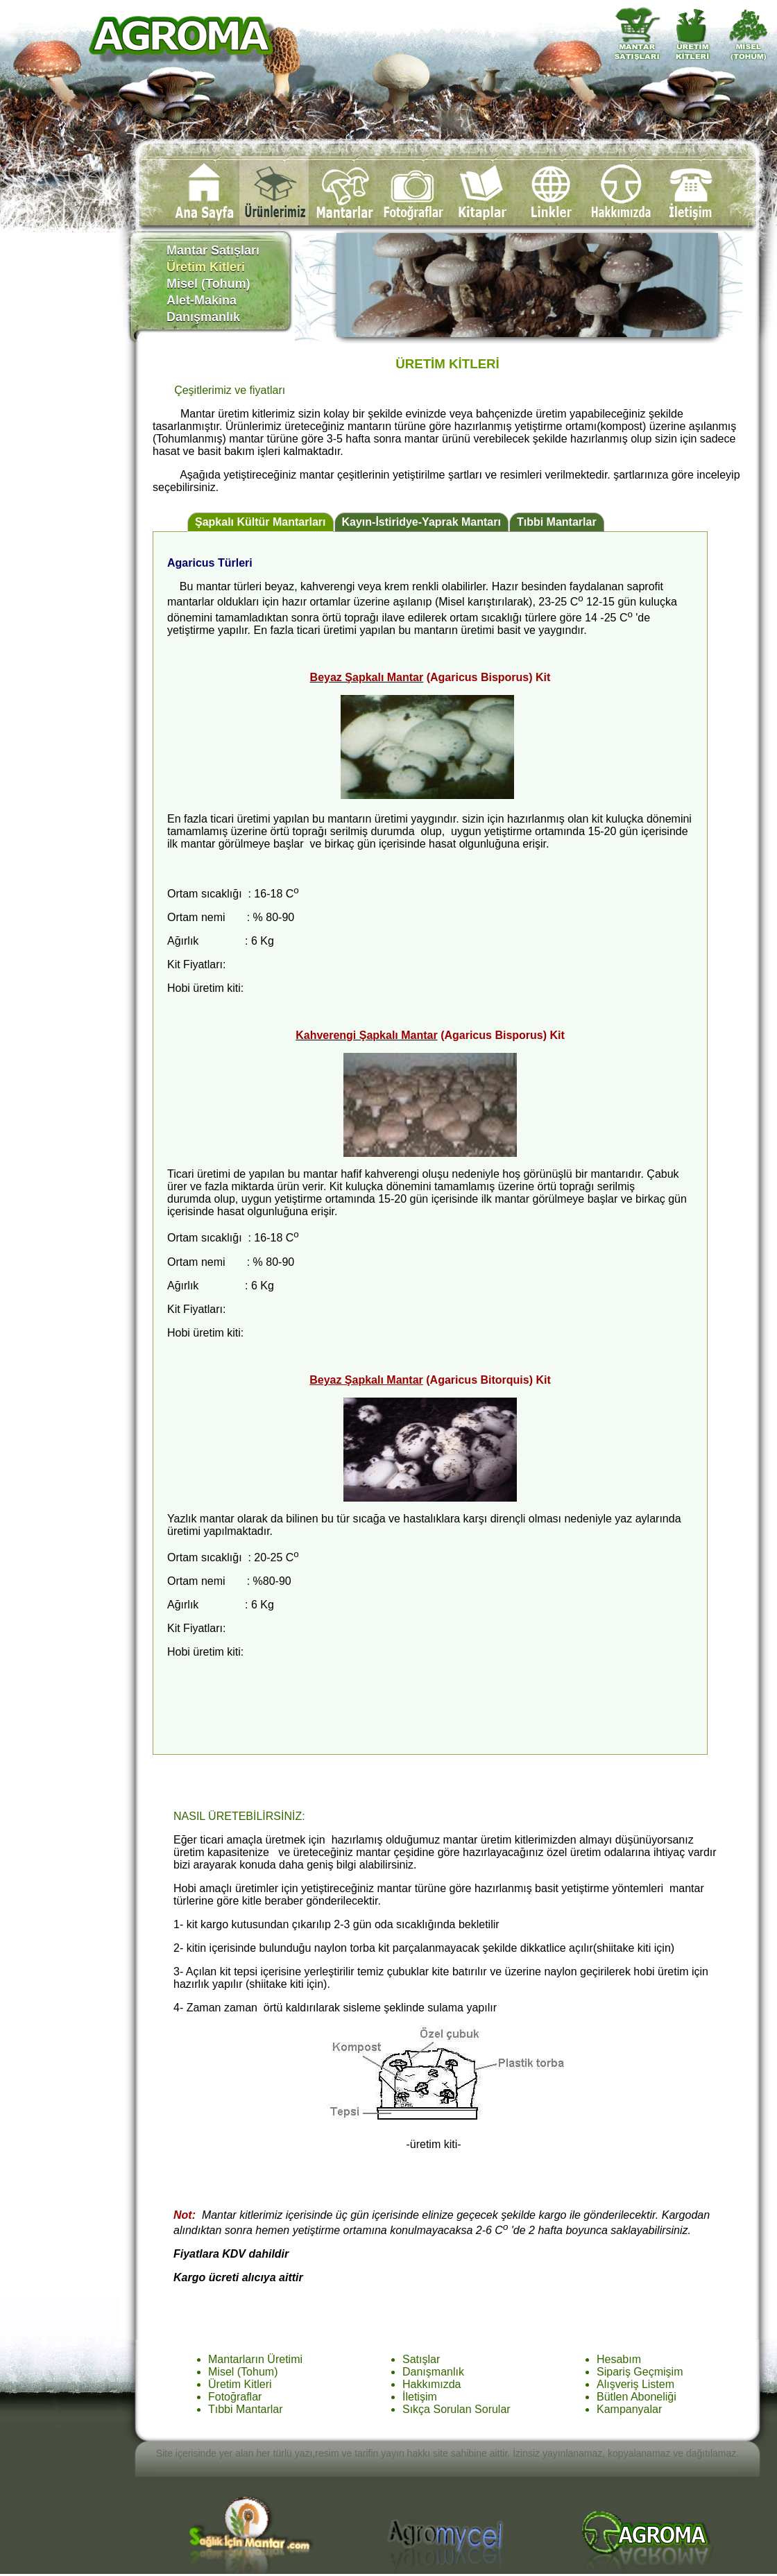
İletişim (419, 2397)
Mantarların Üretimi (255, 2359)
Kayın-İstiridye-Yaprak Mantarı (421, 522)
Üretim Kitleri (240, 2384)
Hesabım (619, 2359)
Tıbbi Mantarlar (557, 522)
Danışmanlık (217, 317)
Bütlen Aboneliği (636, 2397)
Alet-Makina (217, 300)
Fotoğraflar (235, 2397)
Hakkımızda (431, 2384)
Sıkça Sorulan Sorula (454, 2409)
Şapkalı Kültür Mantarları (260, 522)
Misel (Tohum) (218, 284)
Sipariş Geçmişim (640, 2372)
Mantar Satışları (218, 250)
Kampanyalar (629, 2409)
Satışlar (421, 2359)
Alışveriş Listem (635, 2384)
